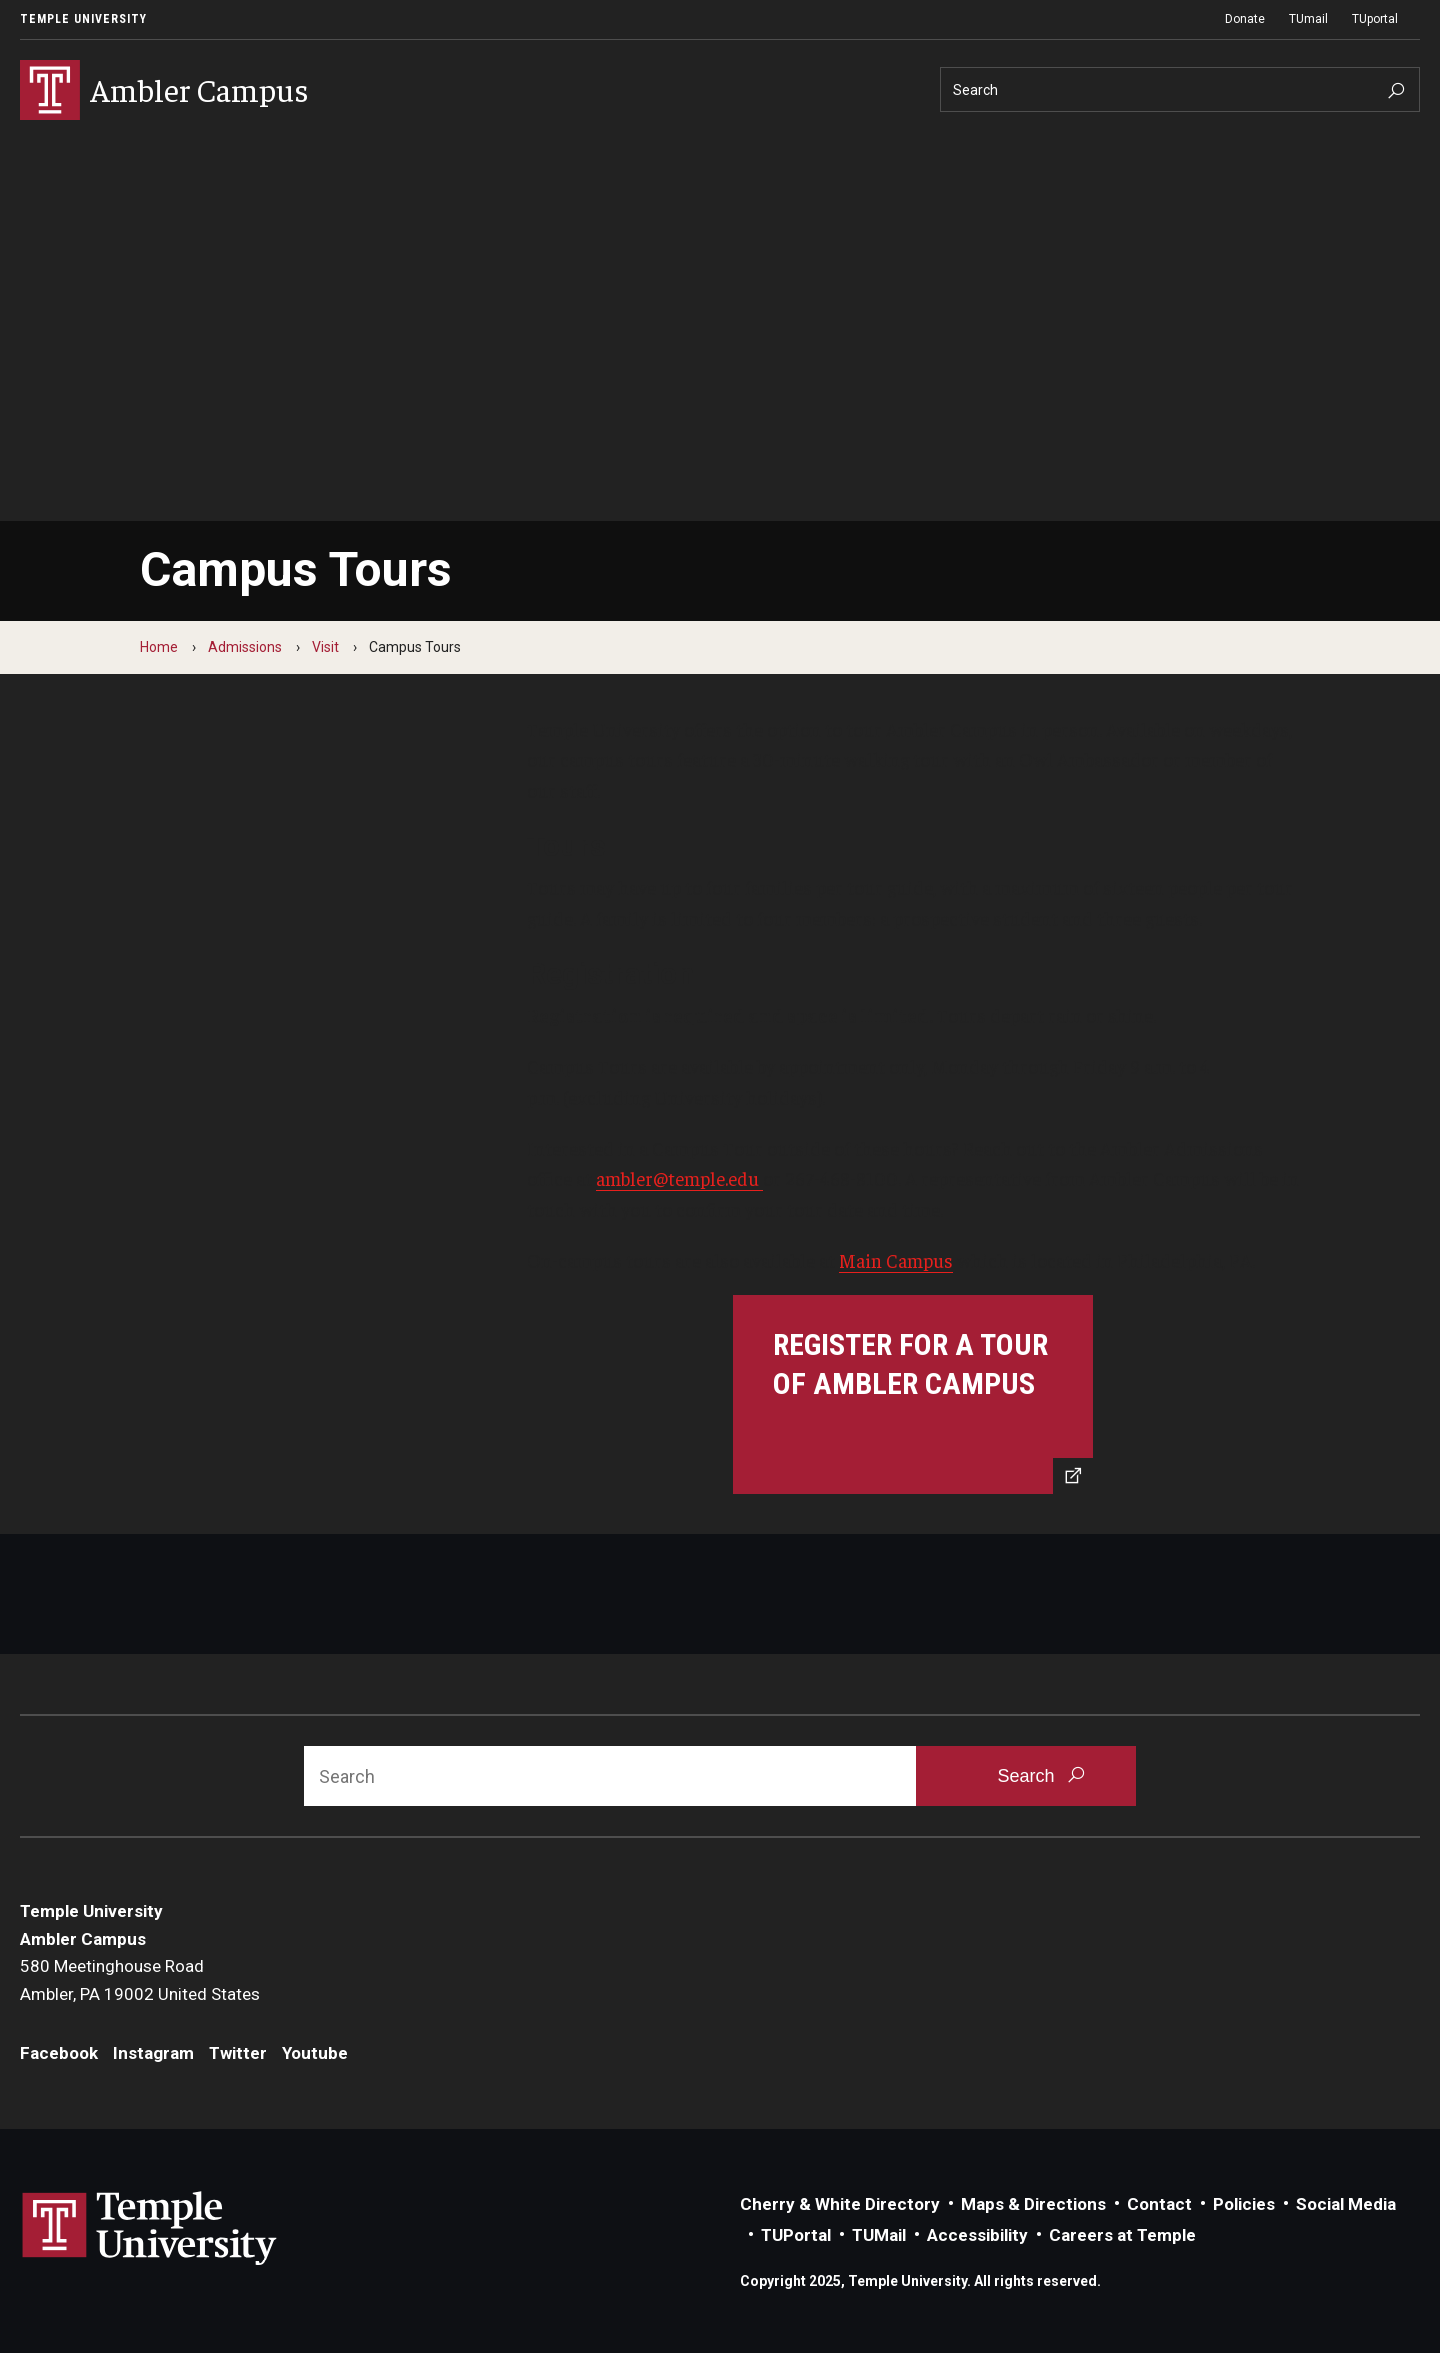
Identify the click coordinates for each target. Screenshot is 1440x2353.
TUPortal (796, 2235)
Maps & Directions (1033, 2204)
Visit (325, 647)
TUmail (1308, 19)
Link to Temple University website (150, 2229)
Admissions (245, 647)
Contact (1159, 2204)
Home (159, 647)
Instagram (153, 2053)
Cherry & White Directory (840, 2204)
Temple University (83, 19)
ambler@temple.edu (679, 1178)
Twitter (238, 2053)
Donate (1245, 19)
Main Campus (896, 1260)
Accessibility (977, 2235)
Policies (1244, 2204)
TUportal (1375, 19)
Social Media (1346, 2204)
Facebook (59, 2053)
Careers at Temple (1122, 2235)
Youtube (315, 2053)
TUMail (879, 2235)
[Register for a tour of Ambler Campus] (913, 1394)
